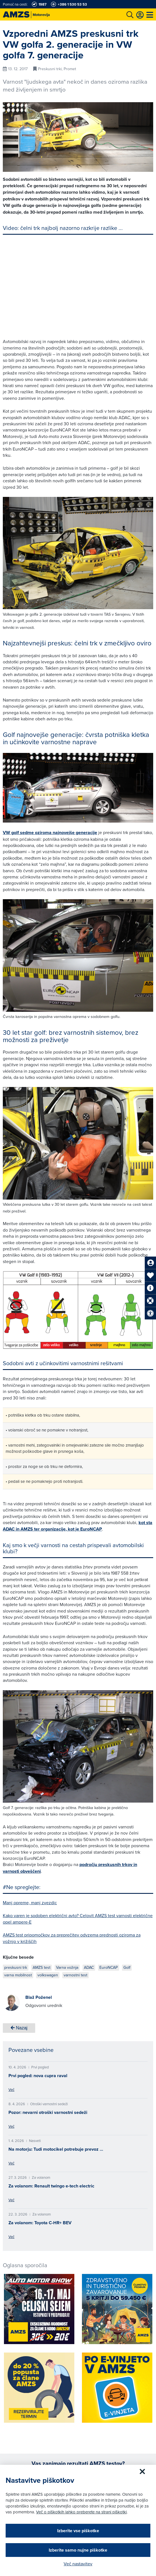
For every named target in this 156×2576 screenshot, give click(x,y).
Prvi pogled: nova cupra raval (37, 2075)
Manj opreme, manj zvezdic (30, 1902)
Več (11, 2089)
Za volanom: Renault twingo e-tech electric (51, 2186)
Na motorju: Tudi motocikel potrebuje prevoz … (55, 2149)
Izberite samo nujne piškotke (78, 2550)
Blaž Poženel (38, 1997)
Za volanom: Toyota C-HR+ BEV (40, 2222)
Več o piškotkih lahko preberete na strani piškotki (81, 2512)
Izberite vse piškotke (78, 2530)
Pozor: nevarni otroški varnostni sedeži (47, 2112)
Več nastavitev (78, 2564)
